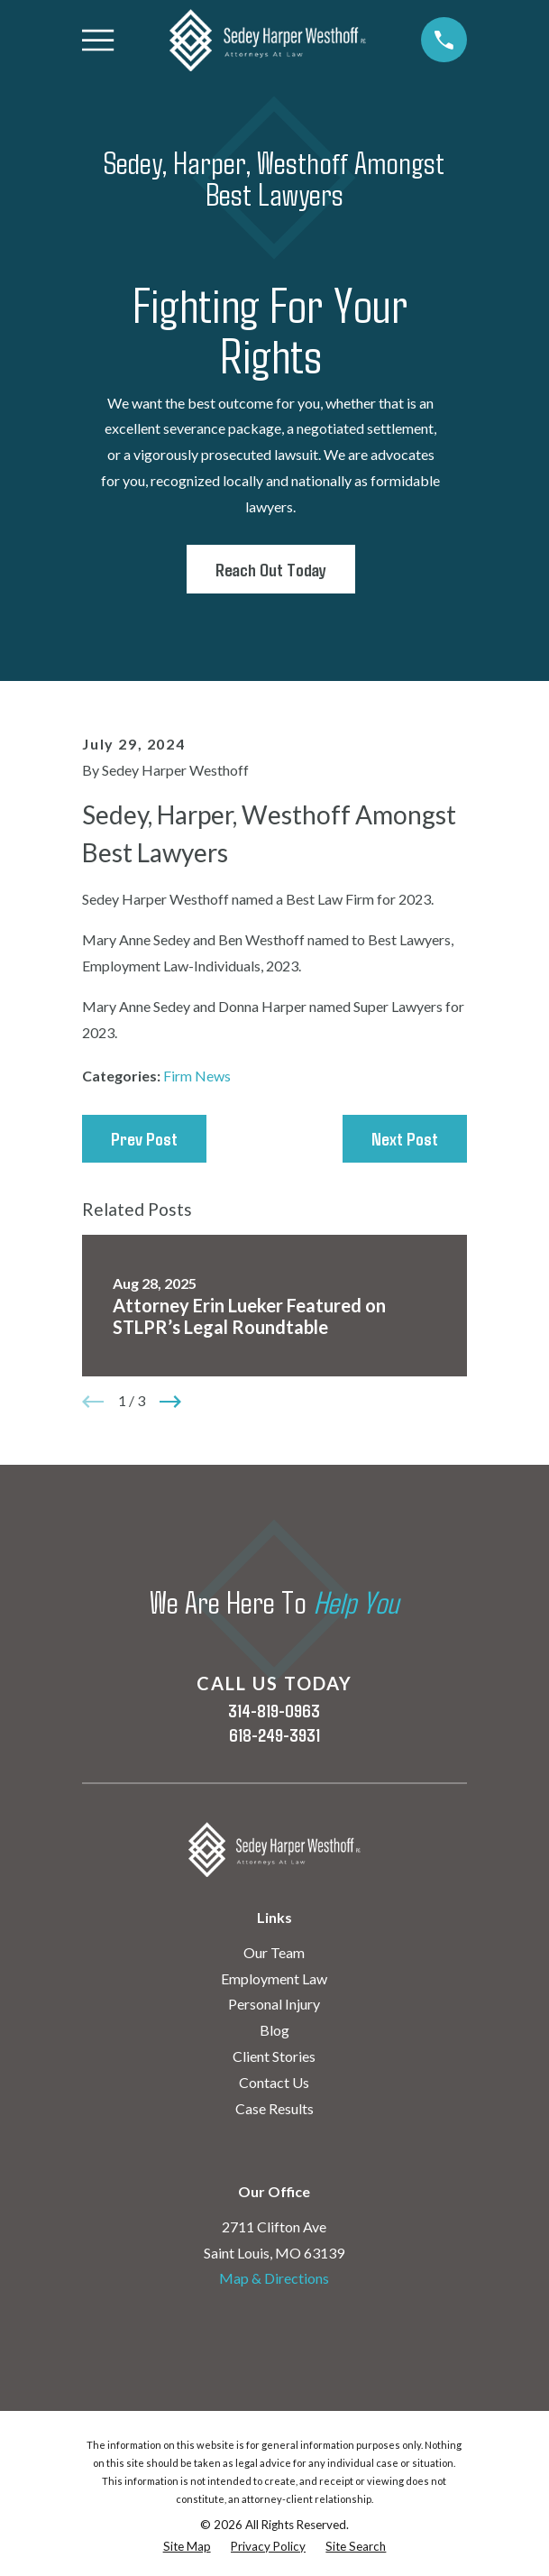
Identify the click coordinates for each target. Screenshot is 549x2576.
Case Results (274, 2108)
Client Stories (274, 2056)
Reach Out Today (270, 568)
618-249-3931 (274, 1734)
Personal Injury (274, 2003)
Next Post (404, 1138)
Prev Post (144, 1138)
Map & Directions (274, 2277)
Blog (274, 2029)
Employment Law (274, 1978)
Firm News (197, 1075)
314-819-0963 (274, 1710)
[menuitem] (187, 2547)
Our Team (274, 1952)
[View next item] (170, 1401)
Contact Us (274, 2082)
